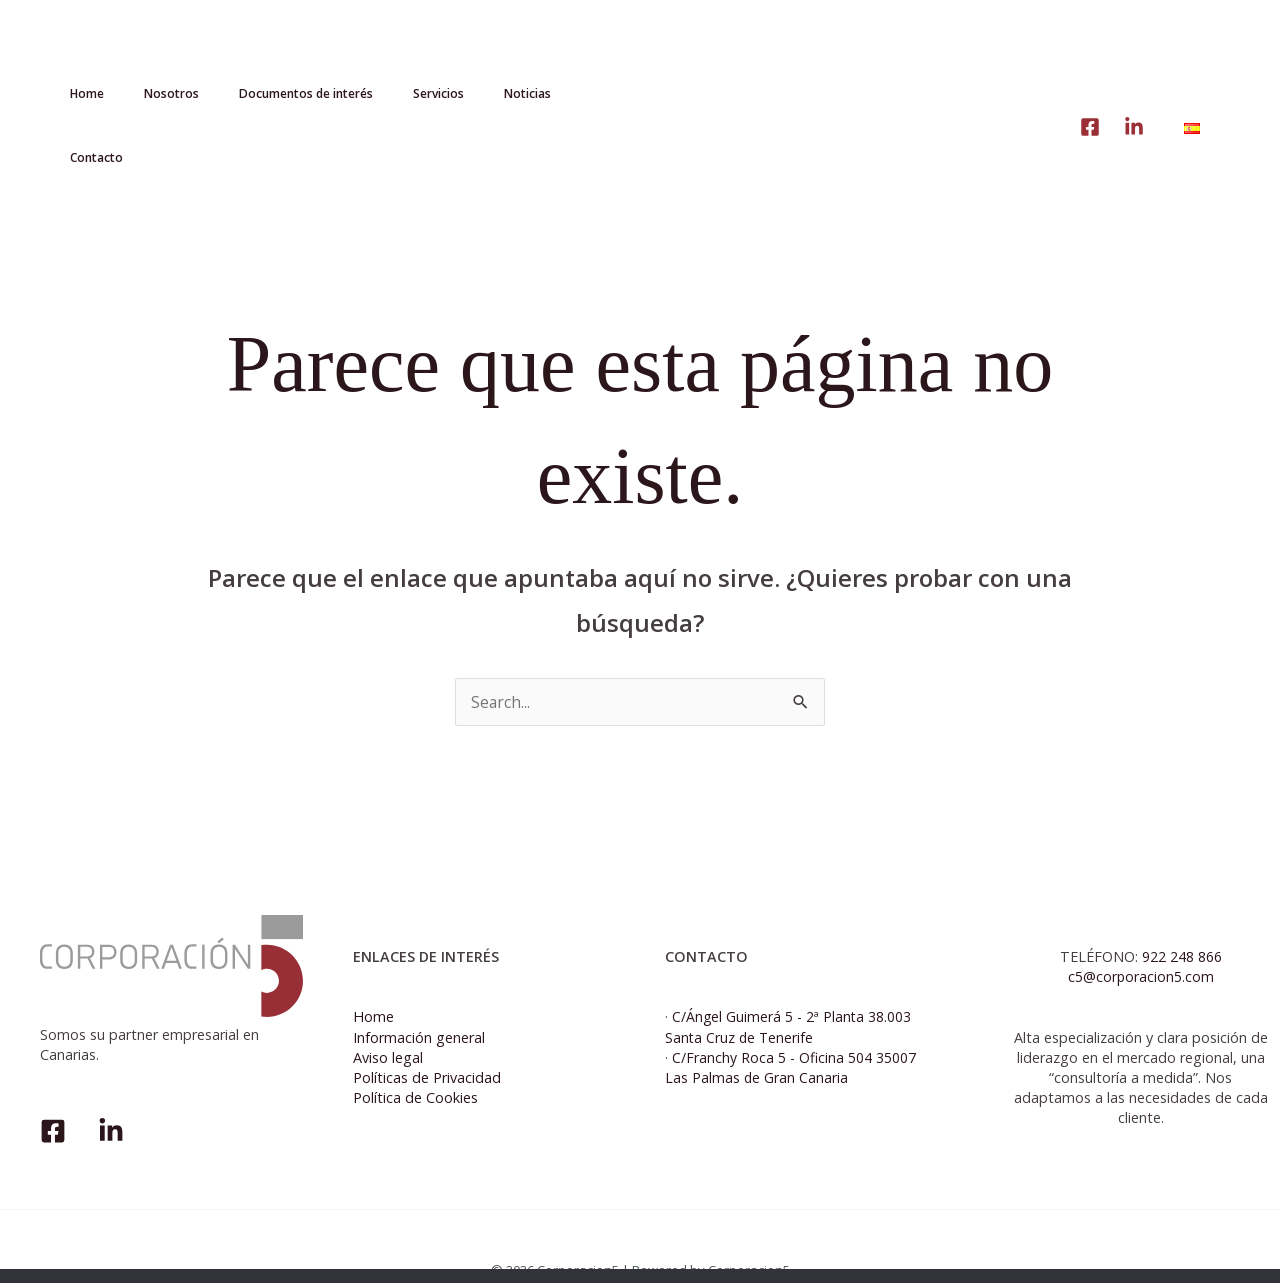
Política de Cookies (415, 1050)
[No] (1255, 1252)
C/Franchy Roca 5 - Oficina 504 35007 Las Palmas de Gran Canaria (790, 1020)
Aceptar (1029, 1251)
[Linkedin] (1134, 56)
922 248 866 (1182, 909)
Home (373, 969)
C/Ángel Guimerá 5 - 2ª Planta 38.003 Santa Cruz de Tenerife (789, 979)
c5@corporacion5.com (1140, 929)
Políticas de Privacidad (427, 1030)
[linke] (1090, 56)
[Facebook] (53, 1084)
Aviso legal (388, 1010)
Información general (419, 989)
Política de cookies (1139, 1251)
